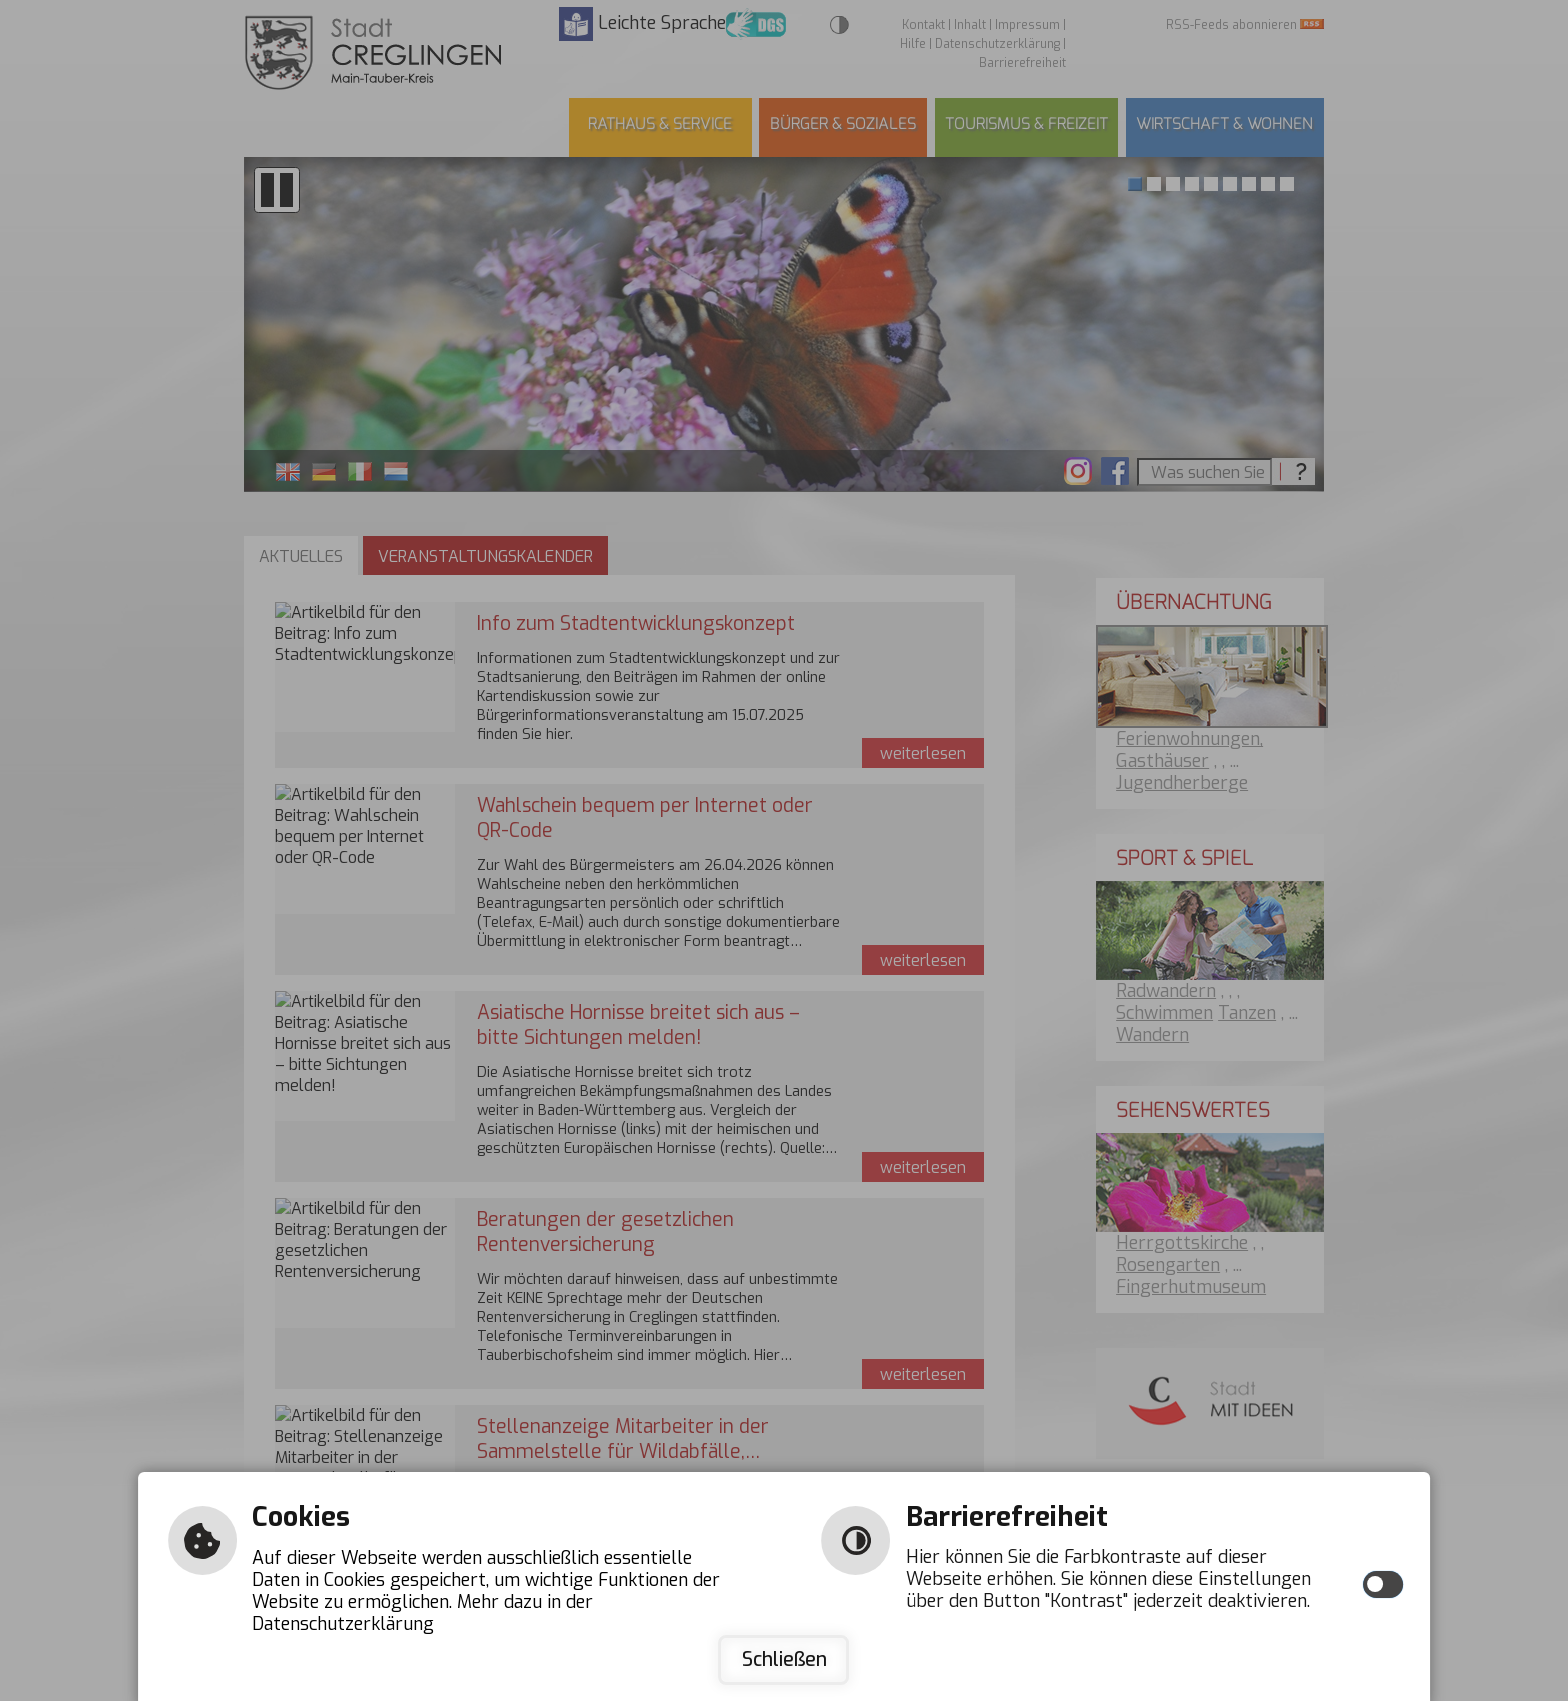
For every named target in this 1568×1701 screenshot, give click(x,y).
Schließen (784, 1659)
